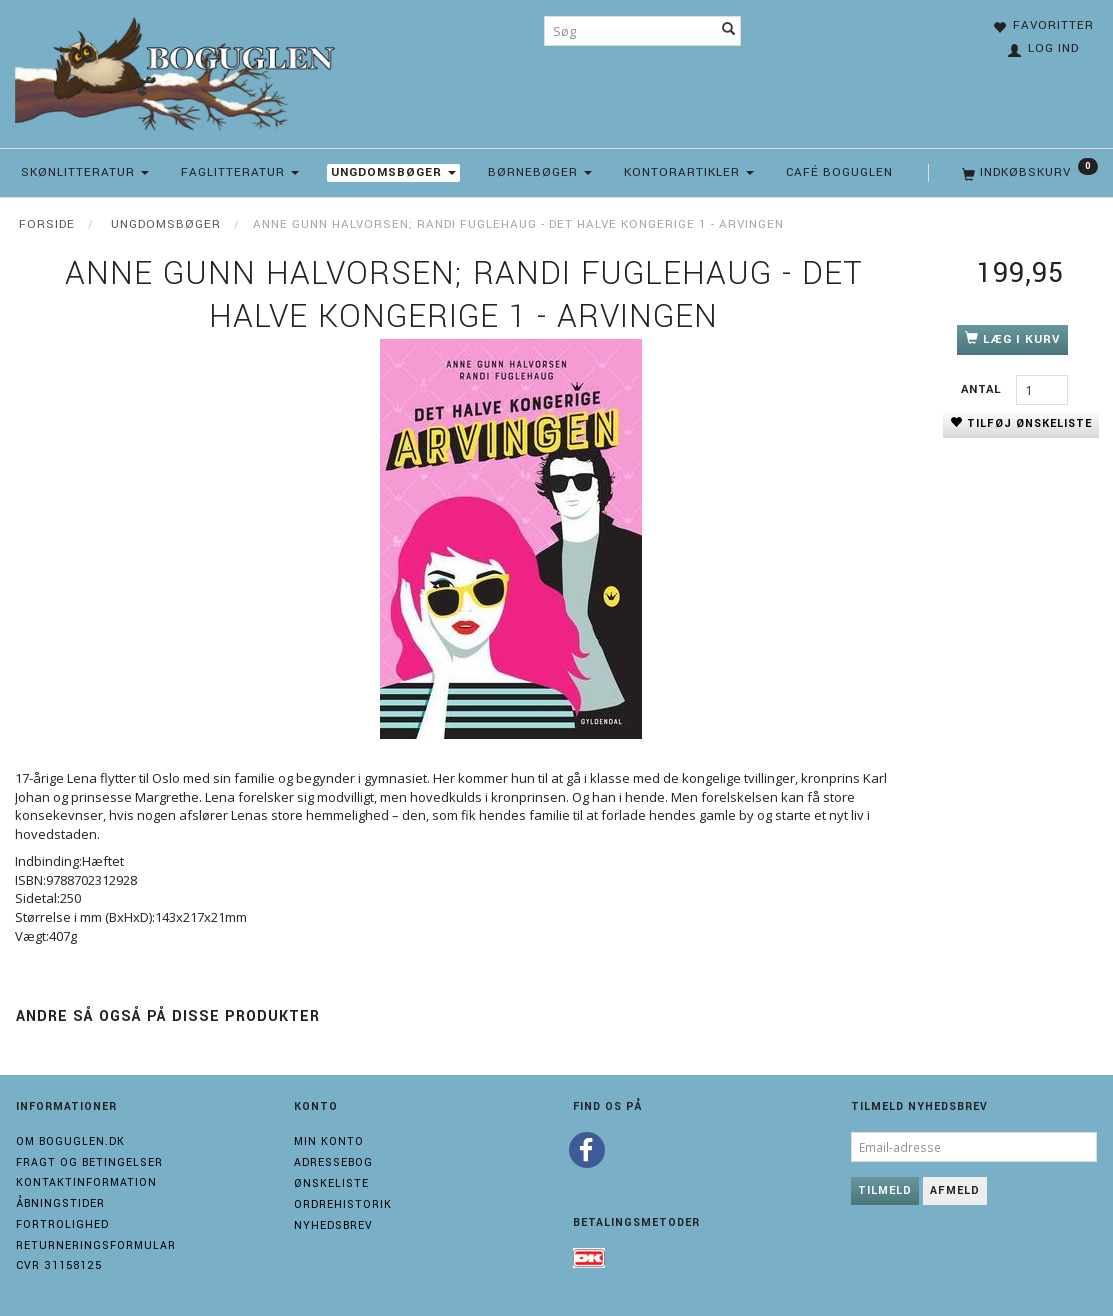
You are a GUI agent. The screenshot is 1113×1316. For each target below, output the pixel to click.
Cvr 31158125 (59, 1265)
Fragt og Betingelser (89, 1162)
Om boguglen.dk (70, 1141)
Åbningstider (60, 1203)
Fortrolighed (62, 1224)
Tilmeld (885, 1190)
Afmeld (955, 1190)
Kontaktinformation (86, 1182)
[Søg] (729, 31)
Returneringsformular (96, 1245)
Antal (983, 389)
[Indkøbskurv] (1028, 173)
